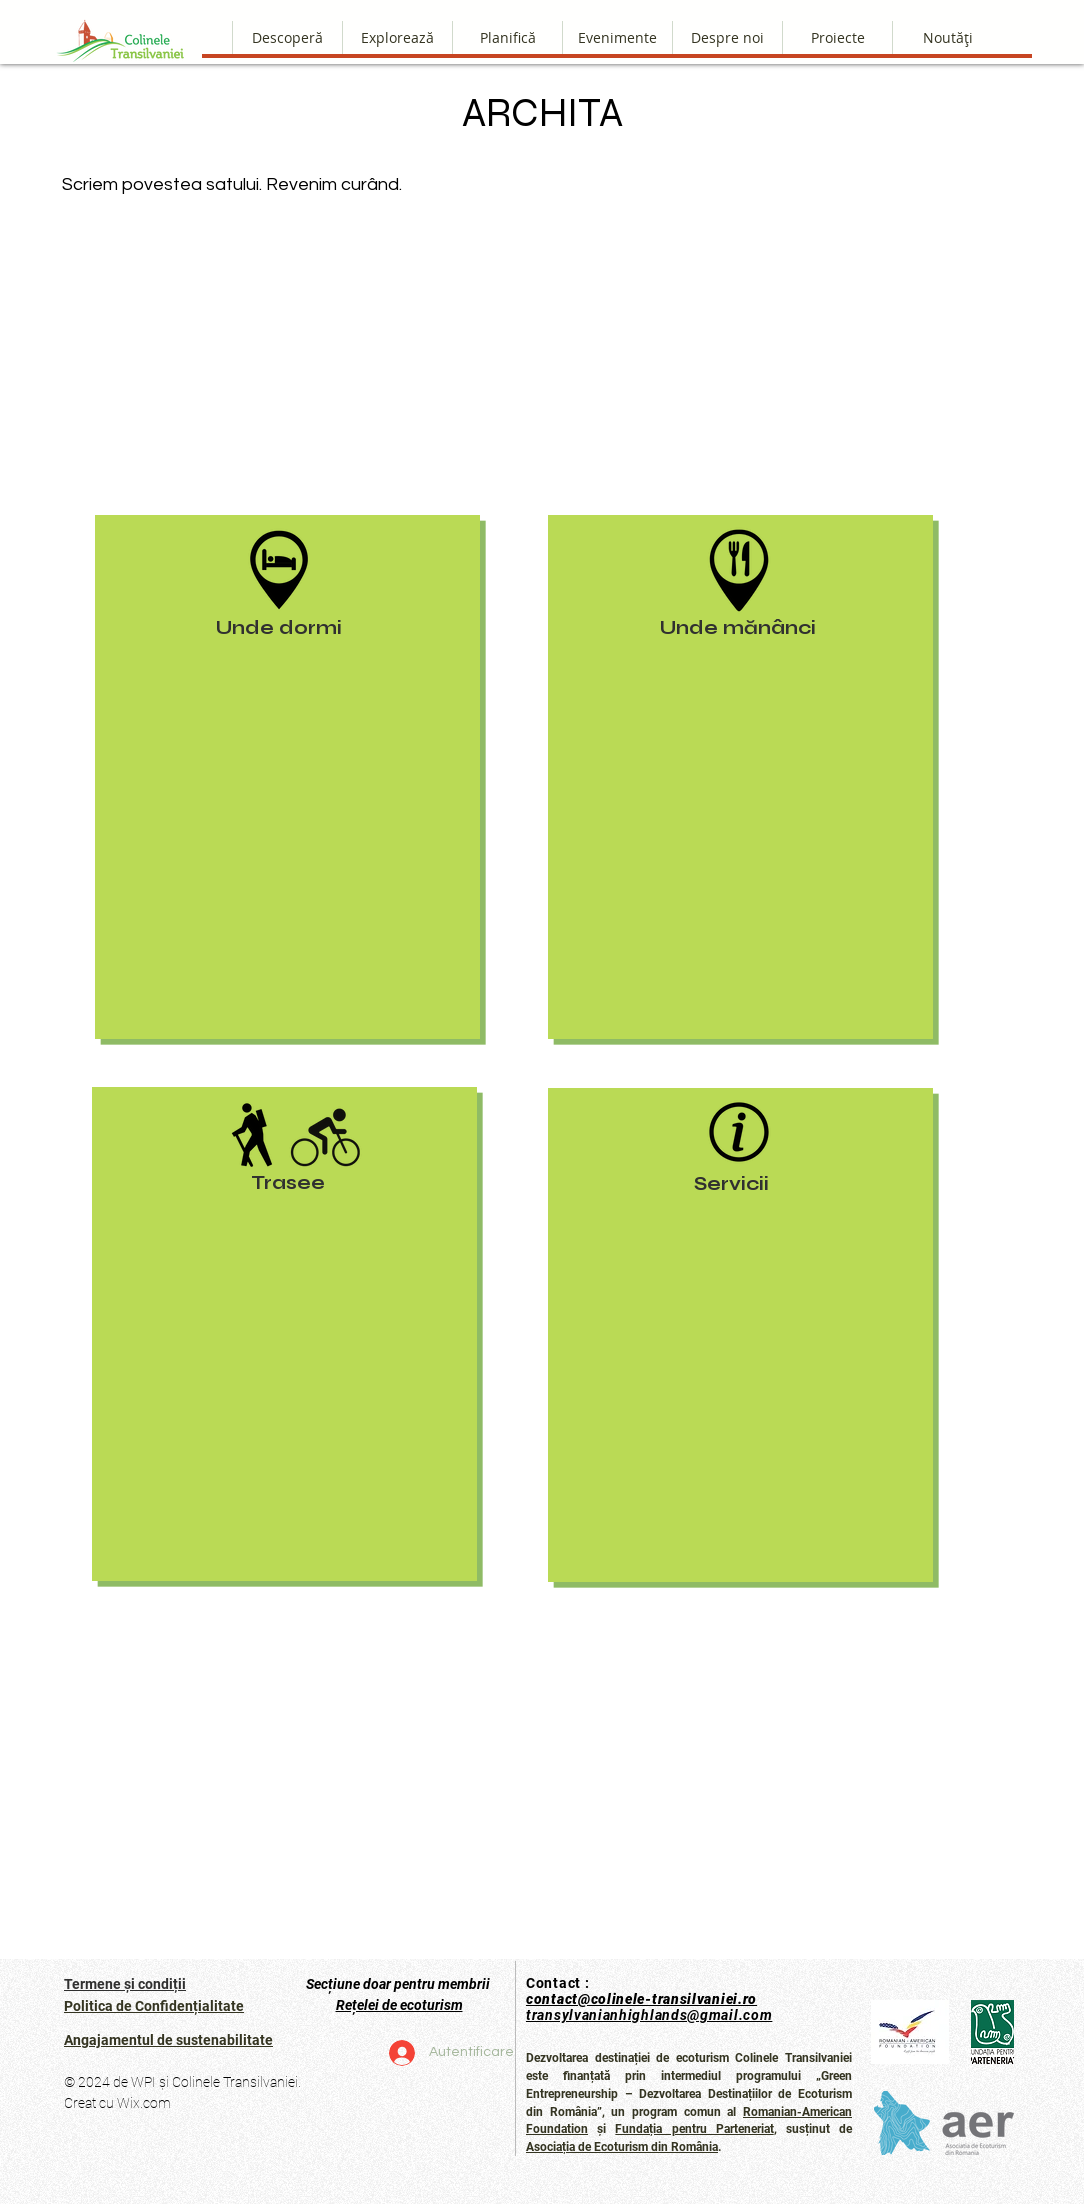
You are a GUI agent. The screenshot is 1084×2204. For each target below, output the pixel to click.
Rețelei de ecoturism (399, 2005)
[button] (727, 37)
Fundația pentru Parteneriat (694, 2129)
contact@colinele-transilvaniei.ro (641, 1999)
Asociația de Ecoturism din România (622, 2147)
